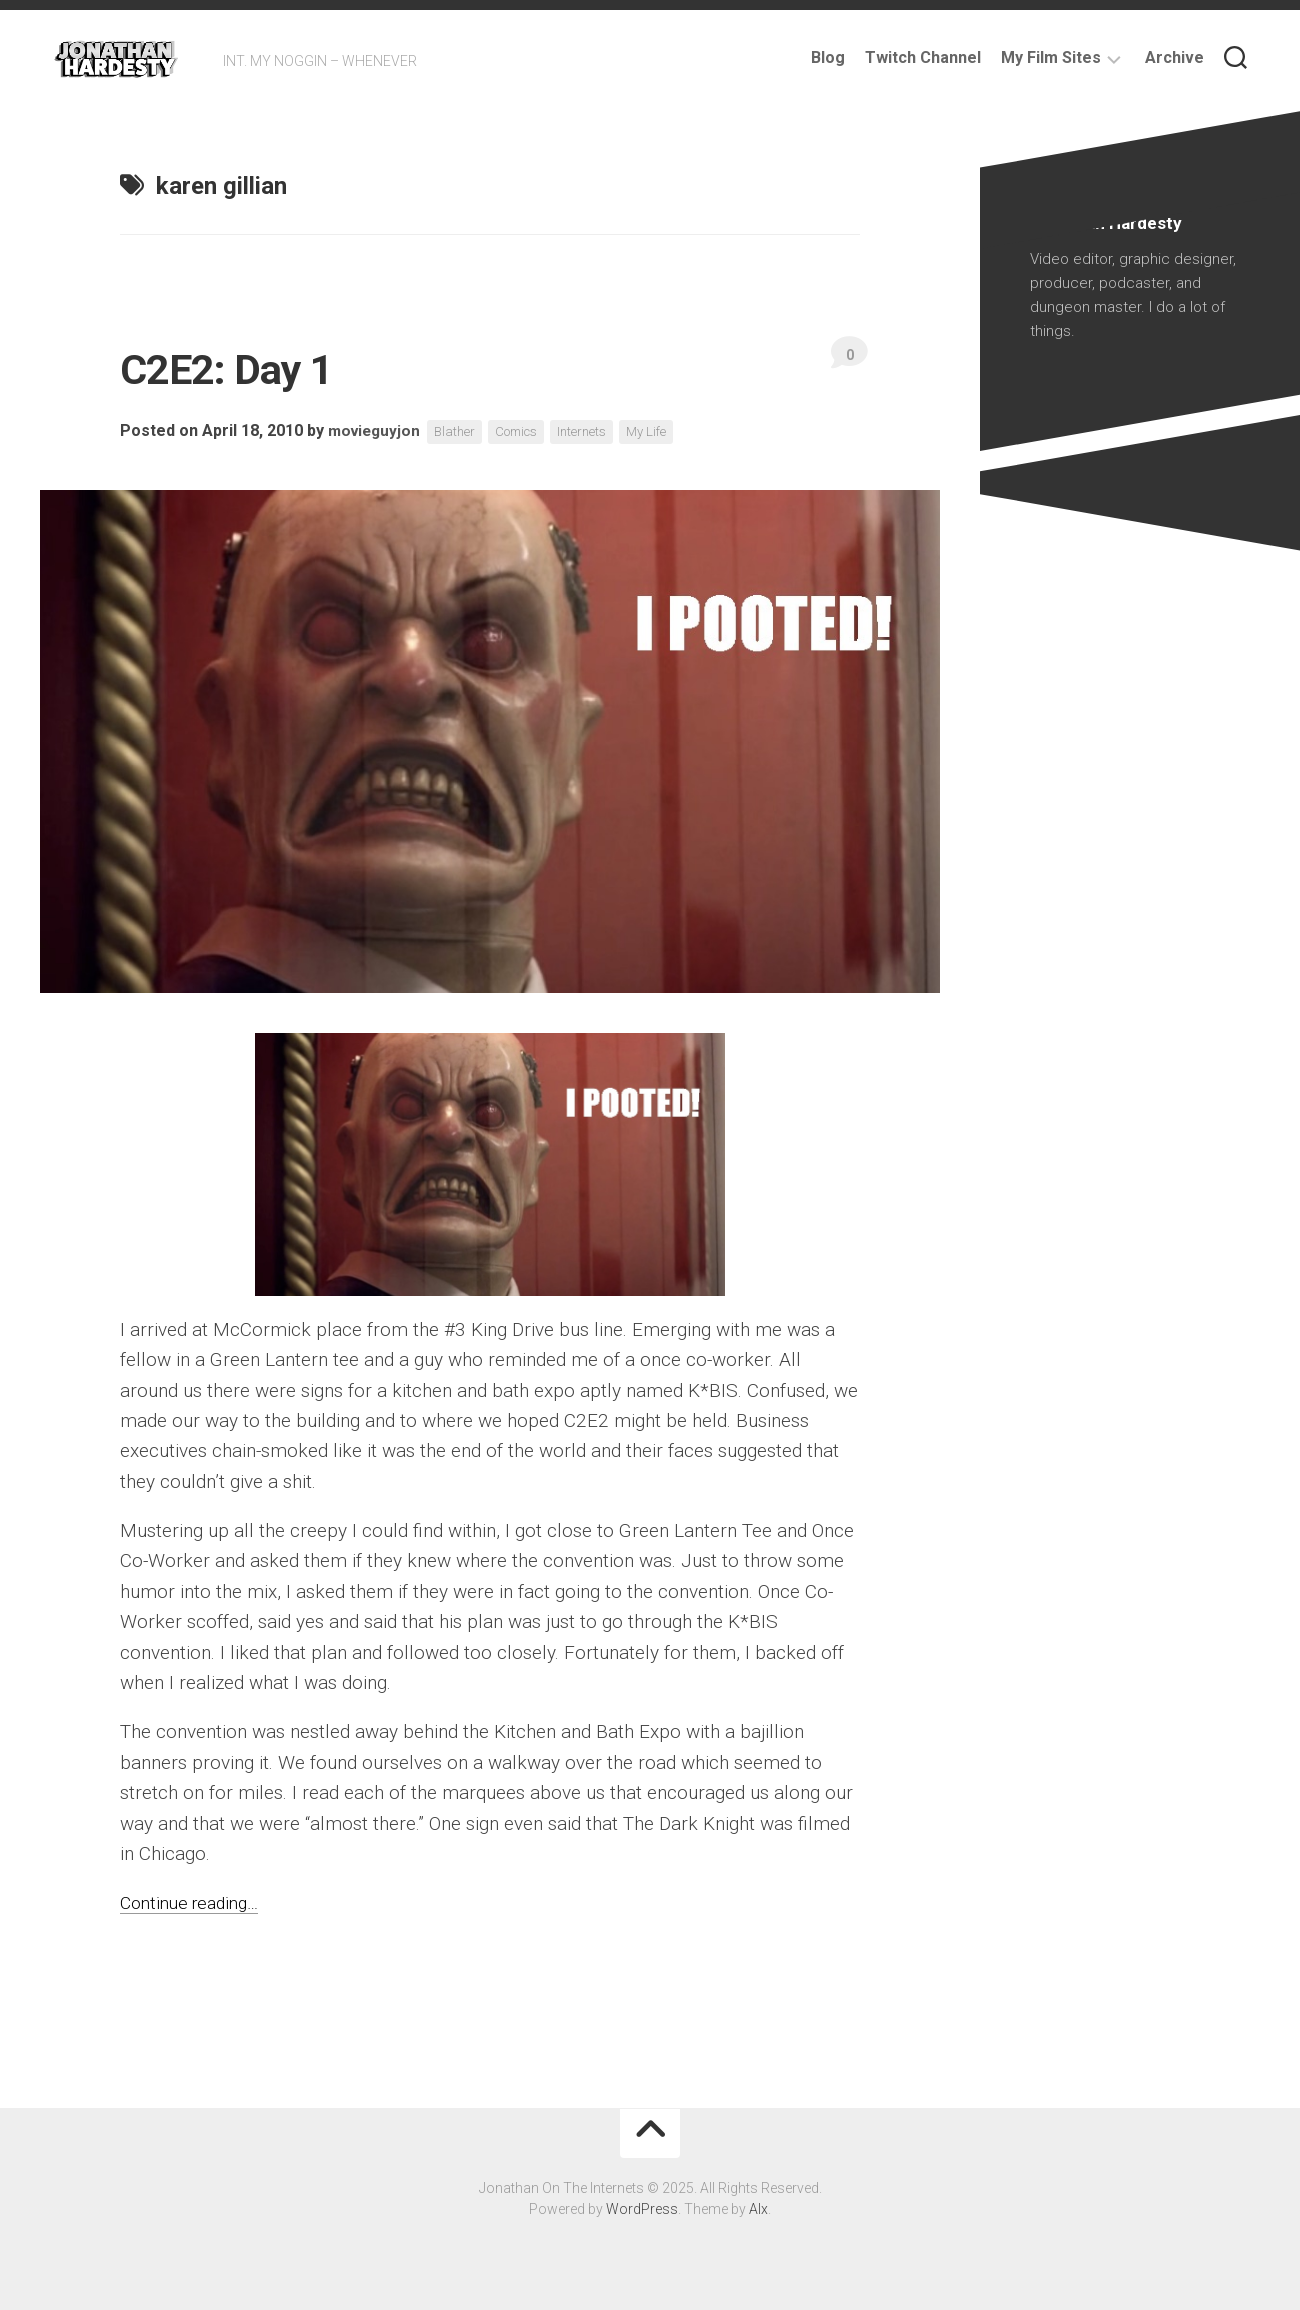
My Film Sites (1051, 57)
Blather (461, 432)
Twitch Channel (923, 57)
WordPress (642, 2209)
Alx (758, 2209)
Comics (528, 432)
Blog (828, 57)
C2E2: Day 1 (249, 367)
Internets (600, 432)
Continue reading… (196, 1902)
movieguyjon (376, 431)
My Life (669, 432)
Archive (1174, 57)
